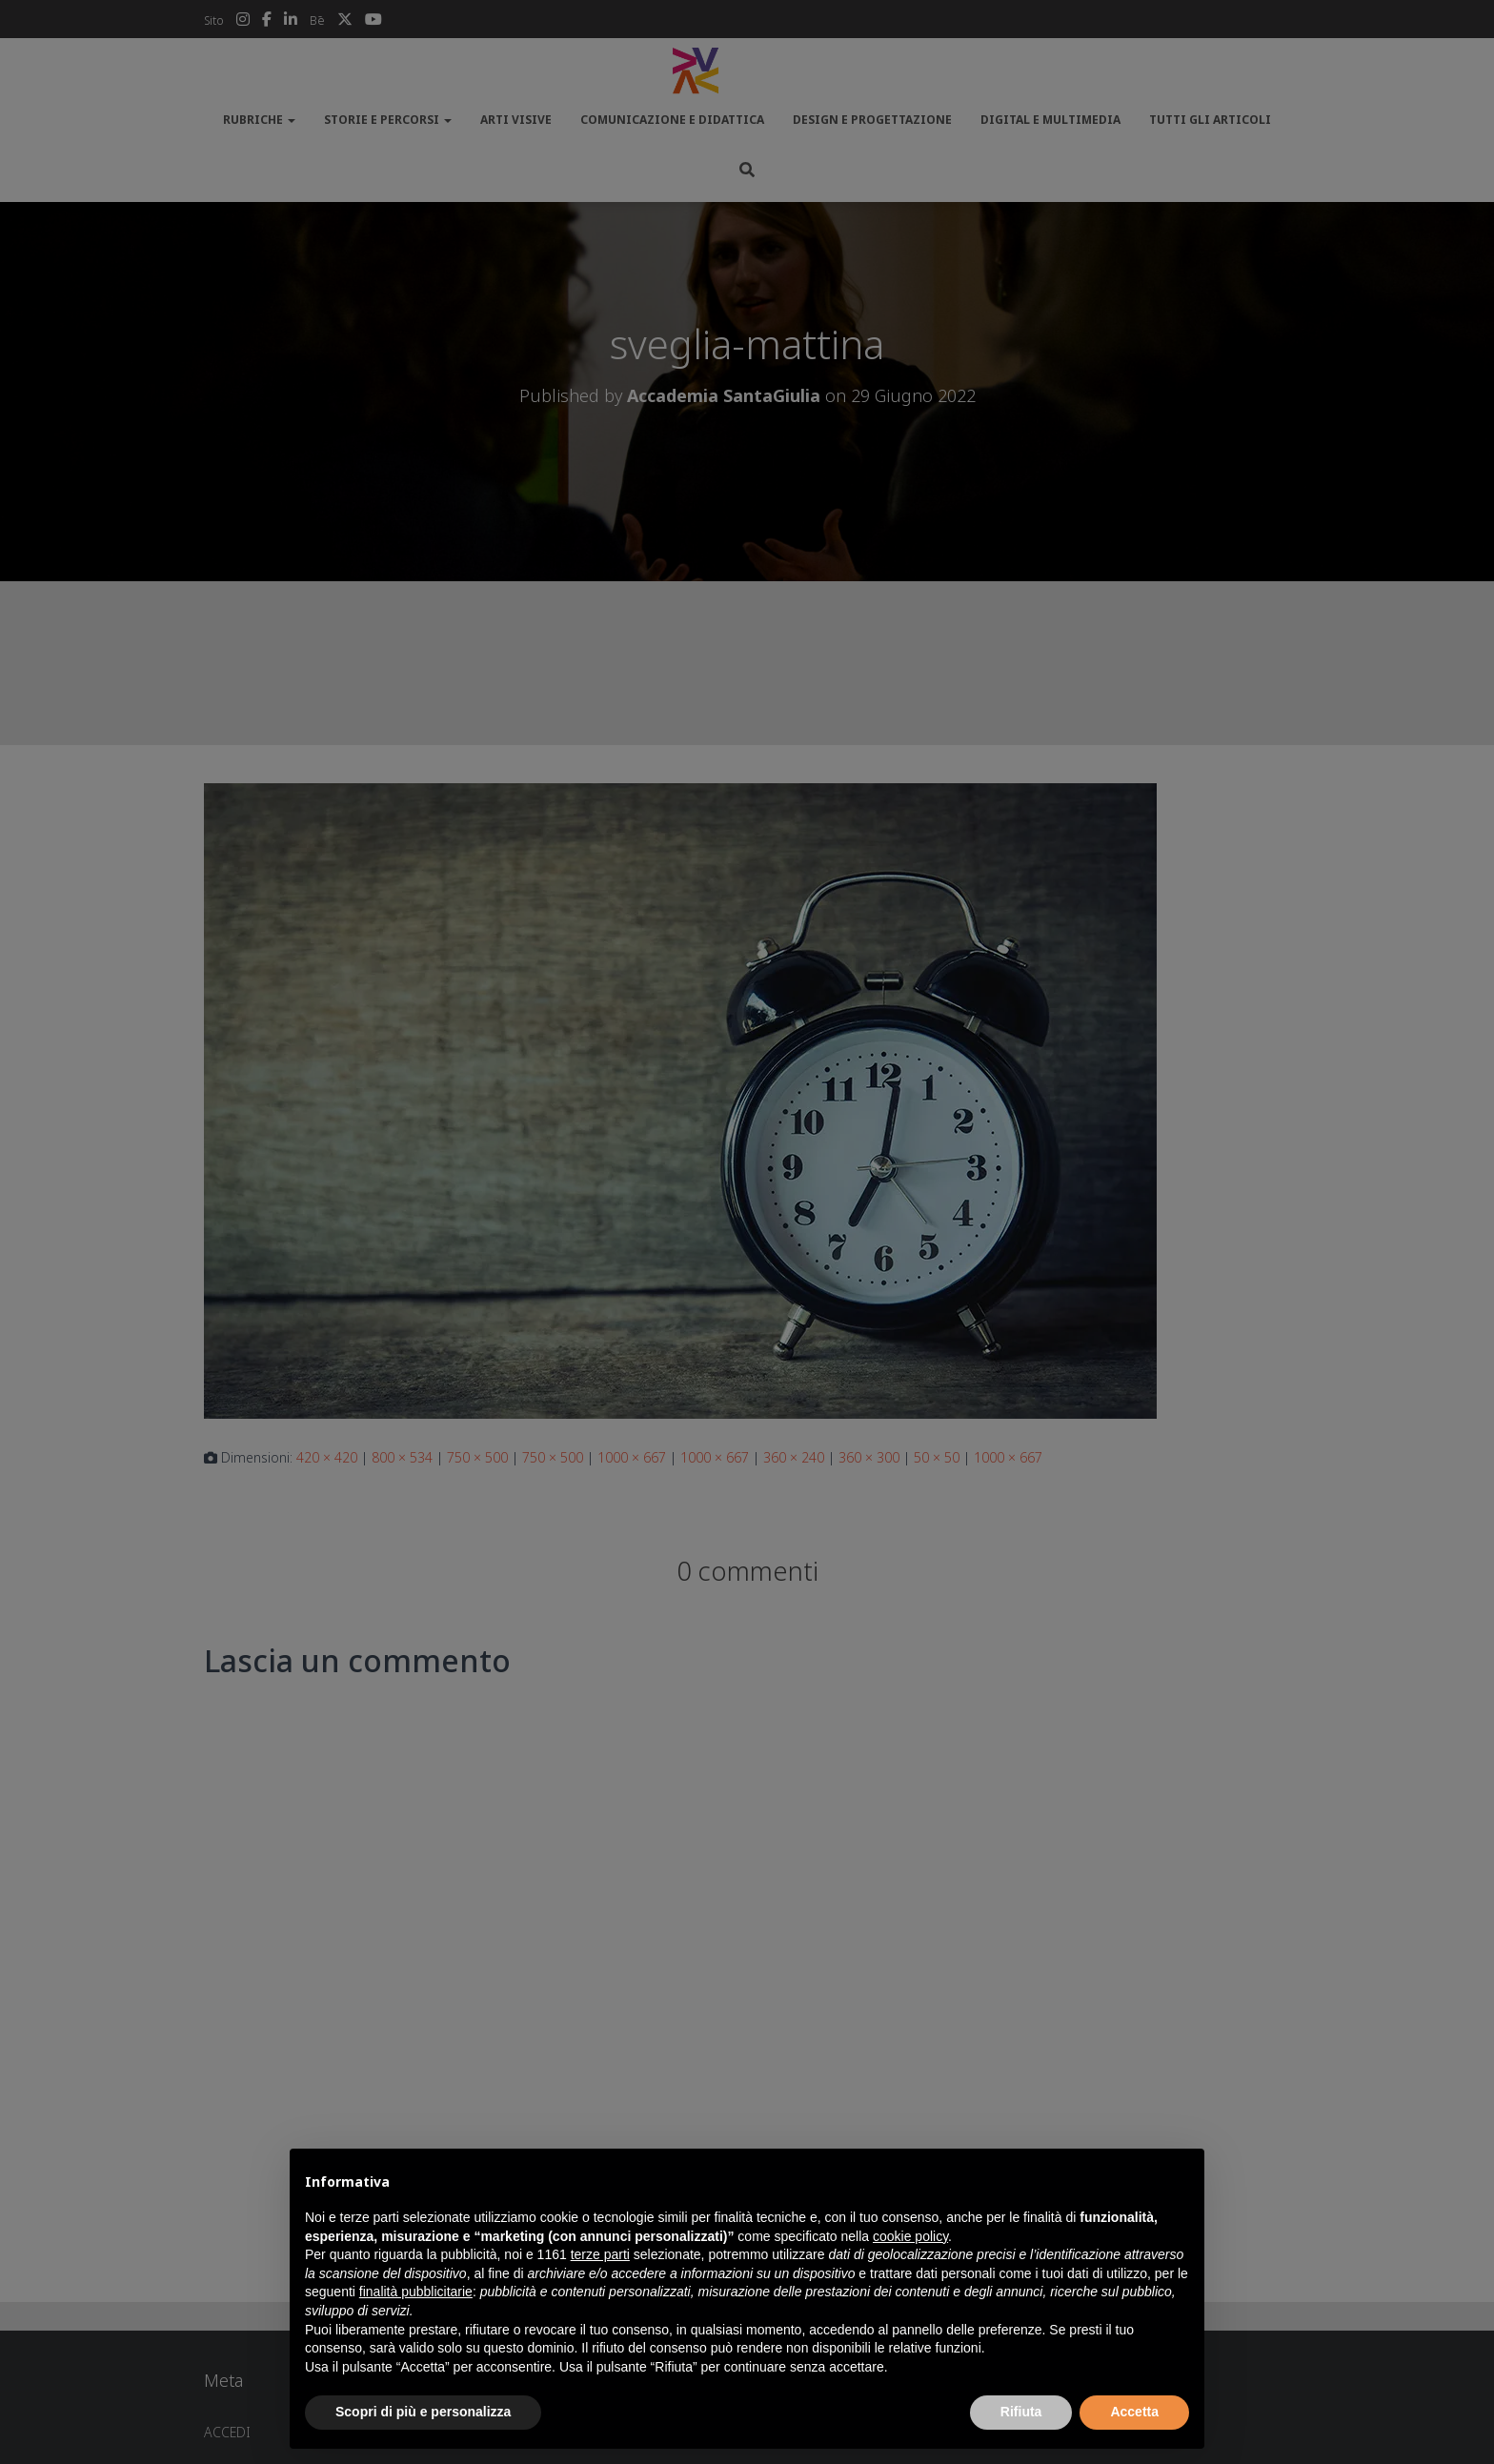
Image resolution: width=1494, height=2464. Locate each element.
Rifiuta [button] (1021, 2411)
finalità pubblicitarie (416, 2291)
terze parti (600, 2254)
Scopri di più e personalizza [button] (423, 2411)
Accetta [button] (1134, 2411)
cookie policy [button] (910, 2236)
